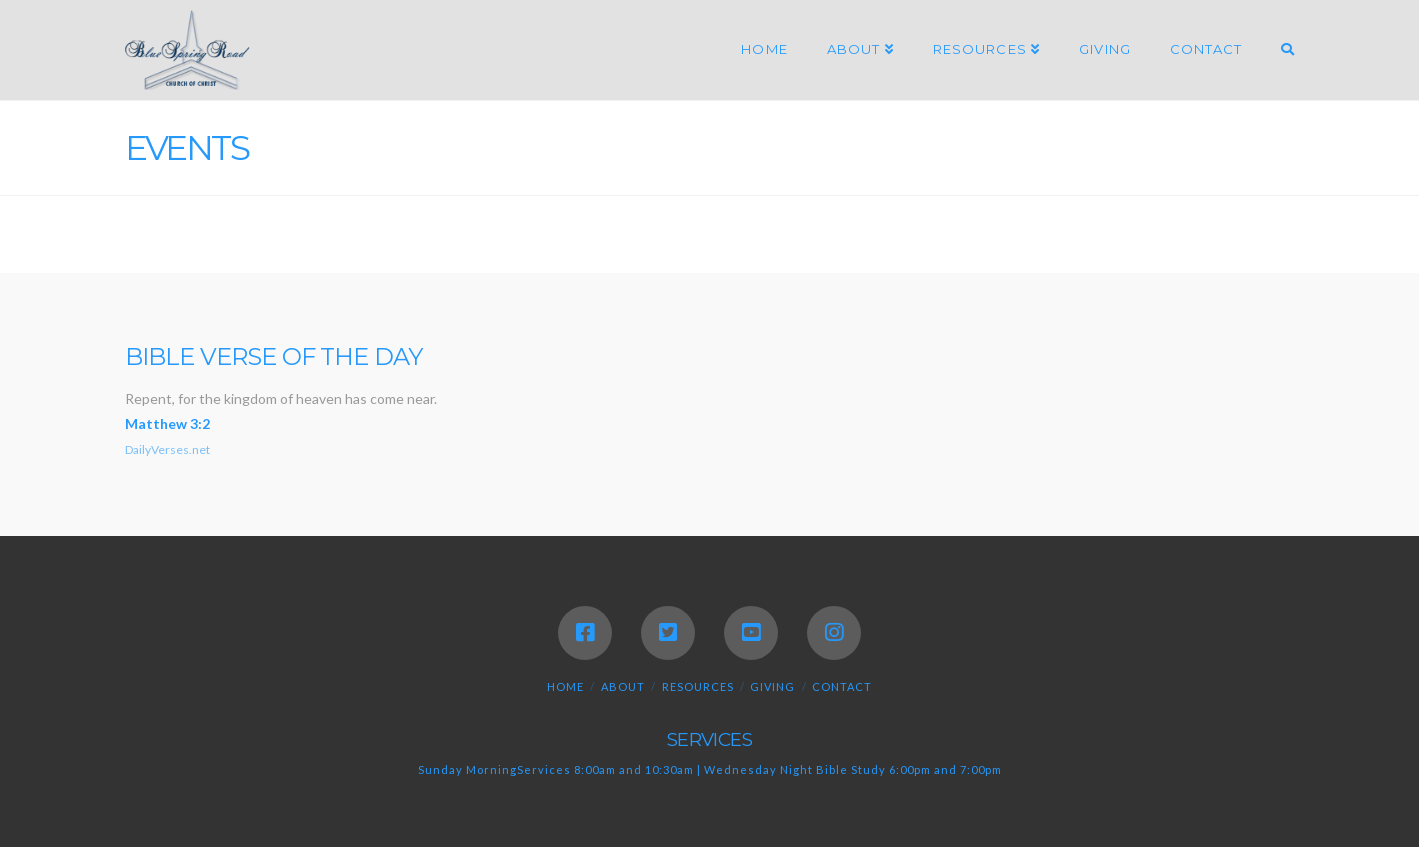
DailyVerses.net (167, 449)
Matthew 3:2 (167, 423)
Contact (842, 686)
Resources (698, 686)
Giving (772, 686)
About (623, 686)
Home (565, 686)
